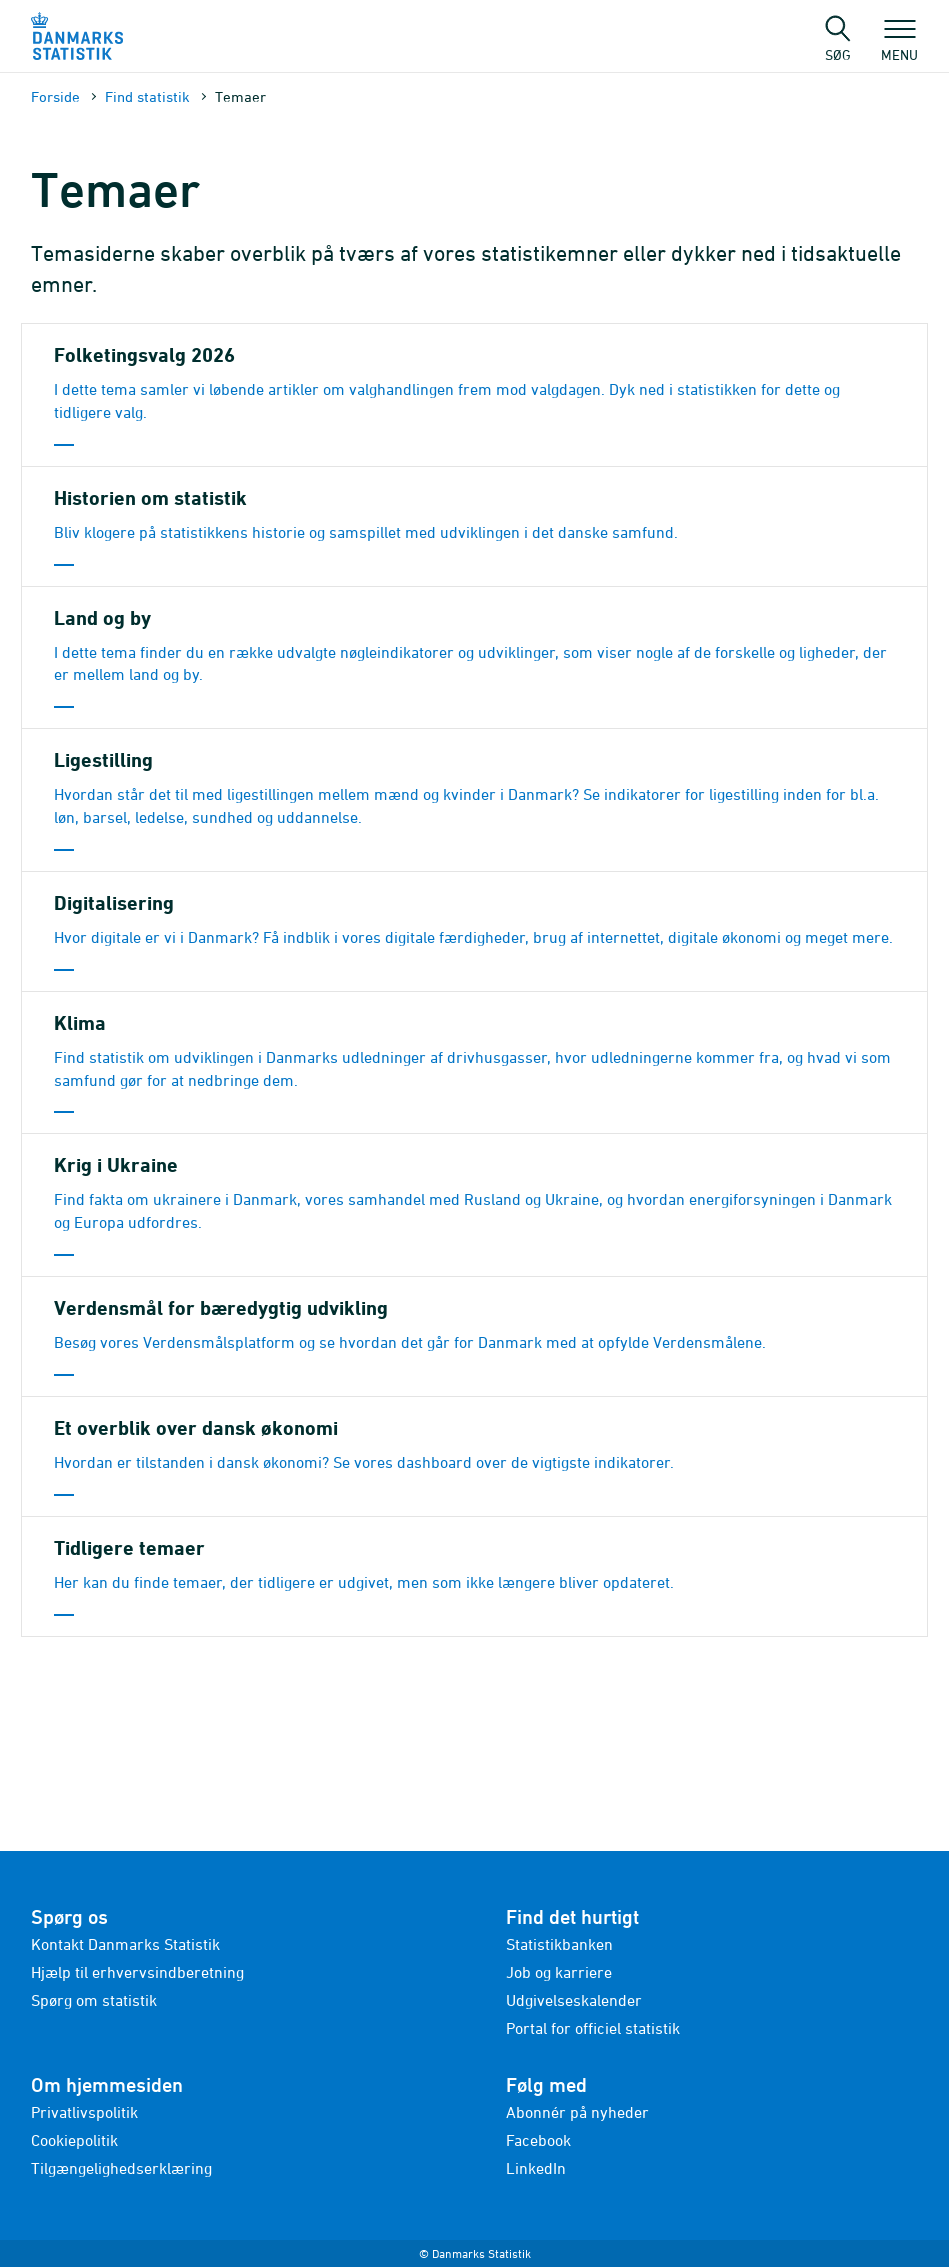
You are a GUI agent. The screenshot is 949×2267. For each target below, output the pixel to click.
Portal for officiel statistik (593, 2028)
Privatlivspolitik (84, 2112)
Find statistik (147, 96)
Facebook (538, 2140)
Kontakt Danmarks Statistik (125, 1944)
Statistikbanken (559, 1944)
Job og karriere (559, 1972)
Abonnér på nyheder (577, 2112)
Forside (55, 96)
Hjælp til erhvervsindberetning (137, 1972)
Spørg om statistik (94, 2000)
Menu (899, 45)
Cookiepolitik (74, 2140)
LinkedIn (536, 2168)
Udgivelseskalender (574, 2000)
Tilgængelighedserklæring (121, 2168)
